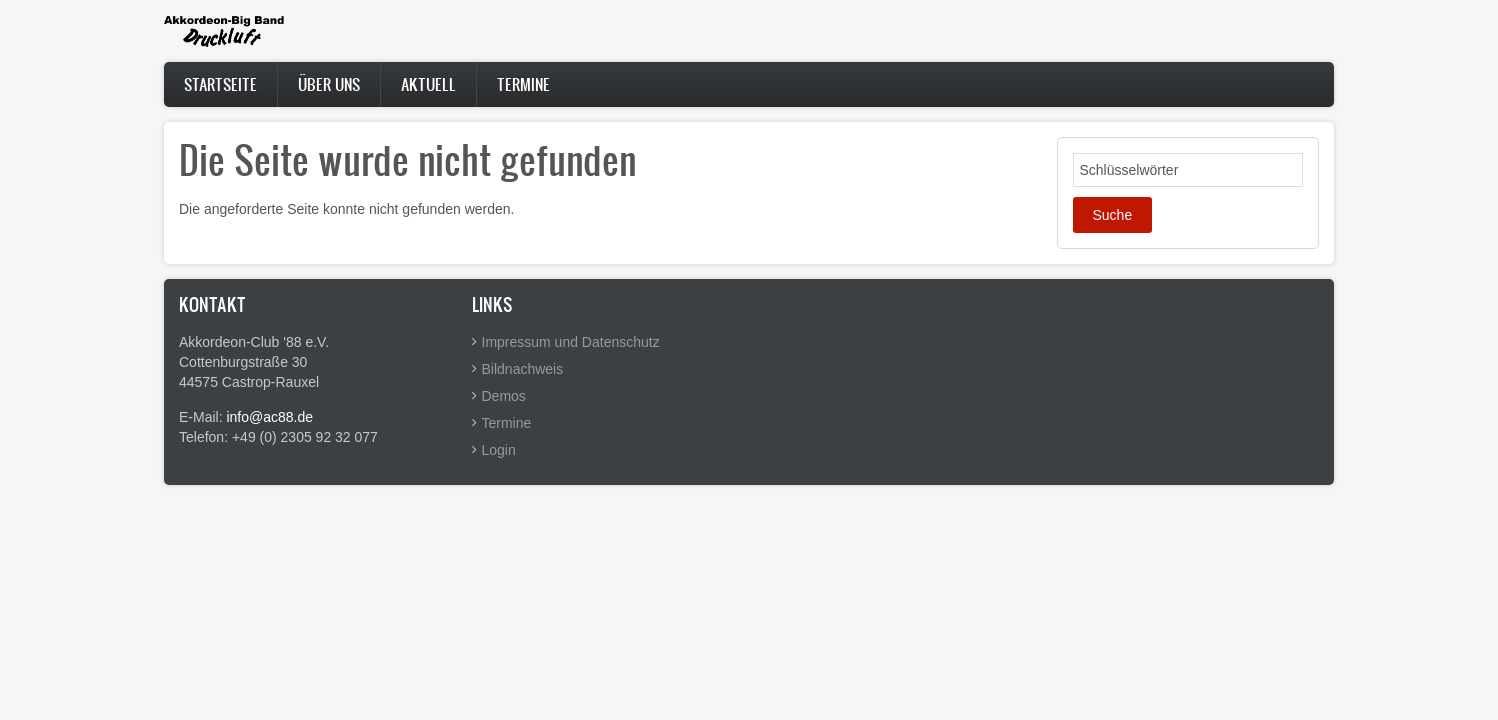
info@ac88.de (269, 417)
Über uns (329, 84)
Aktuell (428, 84)
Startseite (220, 84)
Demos (504, 396)
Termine (523, 84)
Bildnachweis (523, 369)
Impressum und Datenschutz (571, 342)
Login (499, 450)
